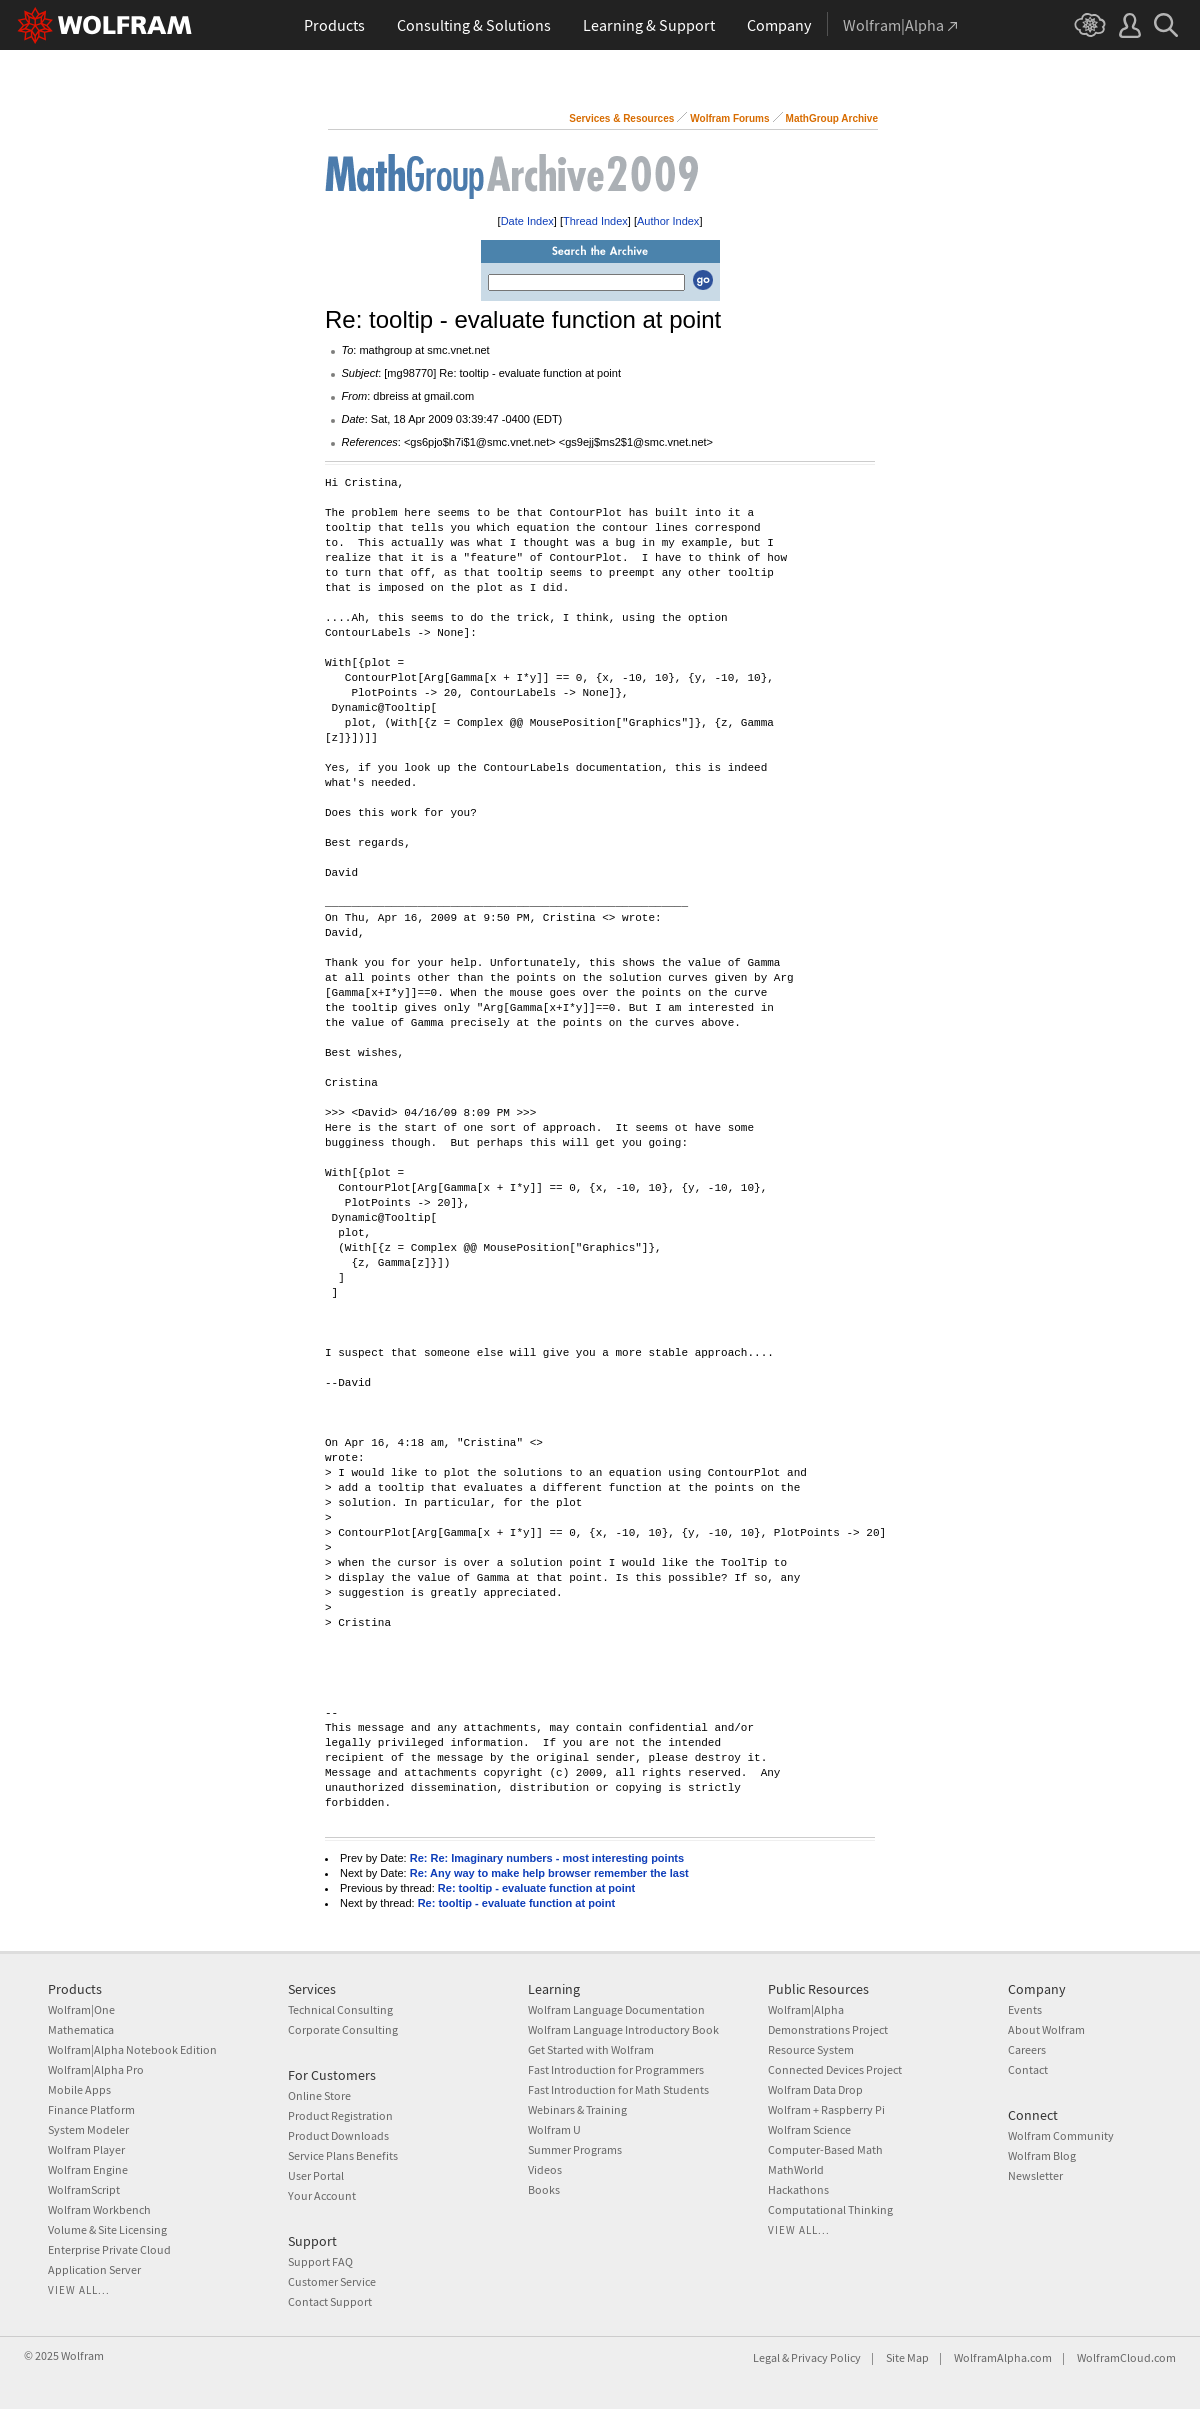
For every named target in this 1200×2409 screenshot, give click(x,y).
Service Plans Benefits (343, 2155)
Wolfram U (554, 2129)
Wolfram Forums (729, 118)
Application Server (94, 2269)
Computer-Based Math (825, 2149)
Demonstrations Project (828, 2029)
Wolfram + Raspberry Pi (826, 2109)
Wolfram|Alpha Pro (96, 2069)
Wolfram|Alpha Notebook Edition (132, 2049)
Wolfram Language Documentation (616, 2009)
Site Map (907, 2357)
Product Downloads (338, 2135)
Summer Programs (575, 2149)
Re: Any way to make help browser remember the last (549, 1873)
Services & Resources (621, 118)
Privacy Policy (826, 2357)
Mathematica (81, 2029)
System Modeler (88, 2129)
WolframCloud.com (1126, 2357)
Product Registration (340, 2115)
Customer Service (332, 2281)
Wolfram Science (809, 2129)
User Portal (316, 2175)
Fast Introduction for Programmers (616, 2069)
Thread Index (595, 221)
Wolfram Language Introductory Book (623, 2029)
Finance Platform (91, 2109)
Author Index (668, 221)
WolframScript (84, 2189)
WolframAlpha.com (1003, 2357)
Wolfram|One (81, 2009)
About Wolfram (1046, 2029)
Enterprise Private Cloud (109, 2249)
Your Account (322, 2195)
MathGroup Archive (832, 118)
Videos (545, 2169)
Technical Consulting (340, 2009)
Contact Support (330, 2301)
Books (544, 2189)
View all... (79, 2290)
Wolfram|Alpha (806, 2009)
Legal (766, 2357)
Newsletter (1035, 2175)
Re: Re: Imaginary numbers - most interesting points (547, 1858)
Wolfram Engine (88, 2169)
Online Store (319, 2095)
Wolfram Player (86, 2149)
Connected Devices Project (835, 2069)
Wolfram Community (1061, 2135)
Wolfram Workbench (99, 2209)
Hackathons (798, 2189)
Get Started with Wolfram (591, 2049)
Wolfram (82, 2355)
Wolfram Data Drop (815, 2089)
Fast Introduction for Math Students (618, 2089)
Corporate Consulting (343, 2029)
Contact (1028, 2069)
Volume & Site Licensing (107, 2229)
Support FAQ (320, 2261)
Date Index (527, 221)
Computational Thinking (830, 2209)
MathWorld (796, 2169)
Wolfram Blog (1042, 2155)
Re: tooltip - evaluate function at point (536, 1888)
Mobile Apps (79, 2089)
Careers (1027, 2049)
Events (1025, 2009)
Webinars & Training (577, 2109)
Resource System (811, 2049)
